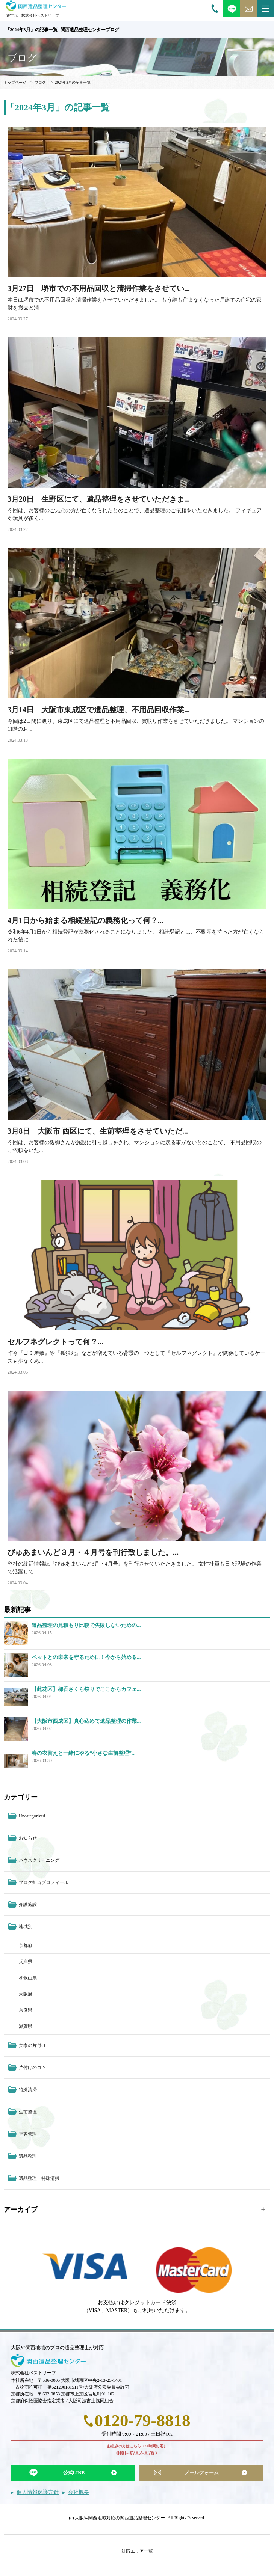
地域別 (25, 1926)
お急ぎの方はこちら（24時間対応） (137, 2451)
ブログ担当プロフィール (43, 1882)
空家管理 (28, 2134)
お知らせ (28, 1838)
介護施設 (28, 1904)
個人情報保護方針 (38, 2492)
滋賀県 (25, 2026)
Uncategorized (32, 1816)
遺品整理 (28, 2156)
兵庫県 (25, 1961)
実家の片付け (32, 2045)
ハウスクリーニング (39, 1860)
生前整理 (28, 2111)
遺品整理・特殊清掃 (39, 2178)
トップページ (15, 82)
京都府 (25, 1945)
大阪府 (25, 1994)
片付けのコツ (32, 2067)
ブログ (40, 82)
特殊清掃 (28, 2089)
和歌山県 (28, 1977)
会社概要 (78, 2492)
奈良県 (25, 2010)
